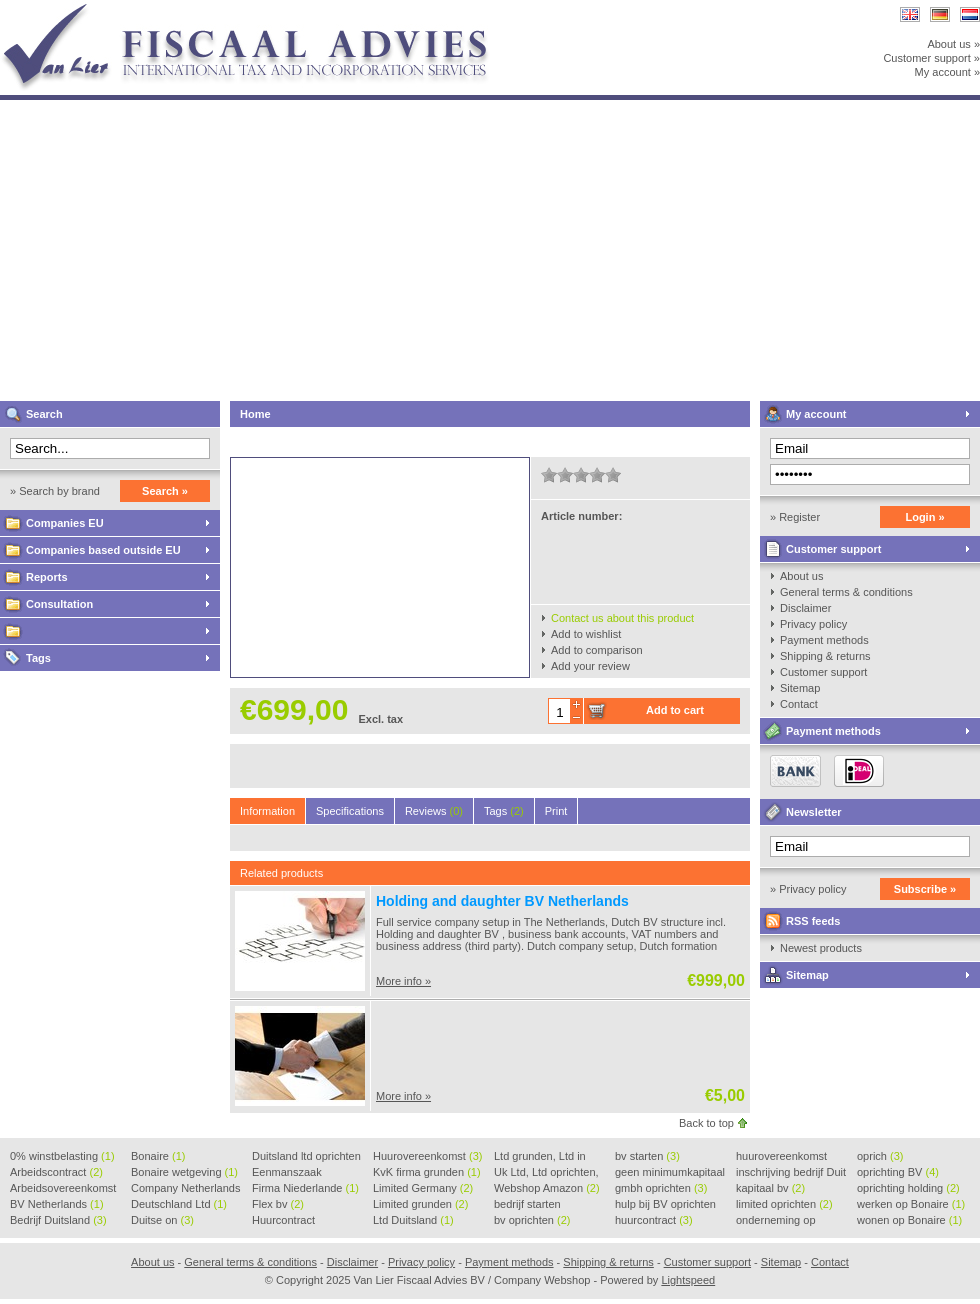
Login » (924, 517)
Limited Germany (423, 1188)
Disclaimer (805, 608)
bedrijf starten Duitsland (527, 1205)
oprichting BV (898, 1172)
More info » (403, 981)
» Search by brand (55, 491)
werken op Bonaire (911, 1204)
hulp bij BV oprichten (665, 1205)
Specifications (350, 811)
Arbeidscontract (56, 1172)
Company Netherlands (185, 1189)
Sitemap (800, 688)
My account (816, 414)
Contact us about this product (622, 618)
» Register (795, 517)
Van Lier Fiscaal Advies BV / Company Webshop (265, 9)
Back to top (706, 1123)
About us (801, 576)
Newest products (821, 948)
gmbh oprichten (661, 1188)
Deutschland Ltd (179, 1204)
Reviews (434, 811)
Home (255, 414)
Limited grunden (420, 1204)
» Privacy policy (808, 889)
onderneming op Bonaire (776, 1221)
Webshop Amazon (547, 1188)
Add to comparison (597, 650)
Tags (38, 658)
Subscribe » (925, 889)
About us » (953, 44)
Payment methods (824, 640)
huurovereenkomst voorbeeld (781, 1157)
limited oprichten (784, 1204)
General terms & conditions (846, 592)
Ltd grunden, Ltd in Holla (540, 1157)
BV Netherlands (57, 1204)
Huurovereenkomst (427, 1156)
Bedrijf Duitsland (58, 1220)
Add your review (590, 666)
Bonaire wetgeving (184, 1172)
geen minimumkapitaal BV (670, 1173)
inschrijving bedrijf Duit (791, 1173)
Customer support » (931, 58)
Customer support (833, 549)
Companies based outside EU (103, 550)
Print (556, 811)
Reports (47, 577)
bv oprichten (532, 1220)
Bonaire (158, 1156)
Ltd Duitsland (413, 1220)
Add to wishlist (586, 634)
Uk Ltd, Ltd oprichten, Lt (546, 1173)
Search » (165, 491)
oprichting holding (908, 1188)
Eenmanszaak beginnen (287, 1173)
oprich (880, 1156)
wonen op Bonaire (909, 1220)
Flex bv (278, 1204)
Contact (799, 704)
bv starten (647, 1156)
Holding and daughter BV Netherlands (502, 901)
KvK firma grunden (427, 1172)
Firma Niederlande (305, 1188)
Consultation (59, 604)
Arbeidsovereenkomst (63, 1189)
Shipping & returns (825, 656)
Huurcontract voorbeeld (284, 1221)
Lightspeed (688, 1280)
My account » (947, 72)
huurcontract (654, 1220)
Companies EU (65, 523)
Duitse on (162, 1220)
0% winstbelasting (62, 1156)
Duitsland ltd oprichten (306, 1157)
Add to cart (675, 710)
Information (267, 811)
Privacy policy (813, 624)
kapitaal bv (770, 1188)
